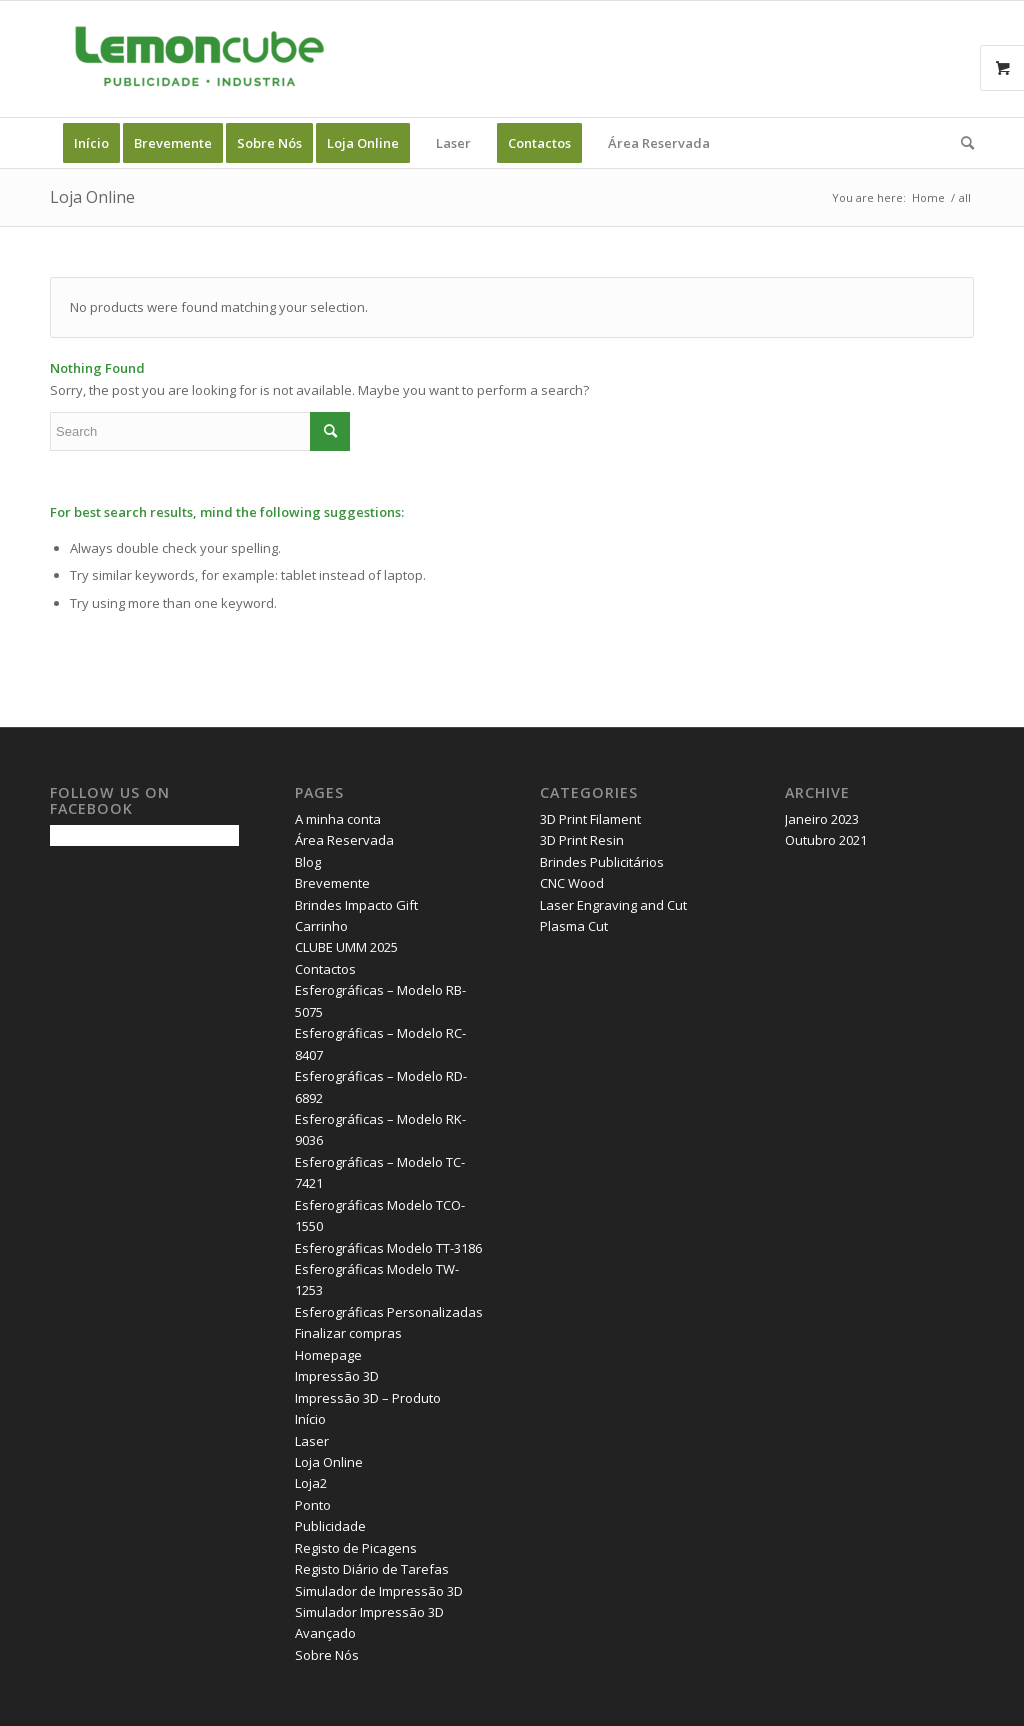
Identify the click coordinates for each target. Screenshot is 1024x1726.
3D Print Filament (590, 819)
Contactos (325, 969)
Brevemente (332, 883)
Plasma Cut (574, 926)
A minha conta (338, 819)
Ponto (313, 1505)
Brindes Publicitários (602, 862)
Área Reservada (344, 840)
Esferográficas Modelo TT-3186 (388, 1248)
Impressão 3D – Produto (368, 1398)
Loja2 (311, 1483)
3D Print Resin (582, 840)
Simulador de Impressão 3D (379, 1591)
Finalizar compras (348, 1333)
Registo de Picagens (356, 1548)
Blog (308, 862)
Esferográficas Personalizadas (389, 1312)
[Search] (961, 143)
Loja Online (92, 197)
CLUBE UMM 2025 (346, 947)
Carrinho (321, 926)
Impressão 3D (337, 1376)
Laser (312, 1441)
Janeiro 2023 (822, 819)
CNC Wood (572, 883)
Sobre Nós (327, 1655)
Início (310, 1419)
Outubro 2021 (826, 840)
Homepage (328, 1355)
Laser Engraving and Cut (613, 905)
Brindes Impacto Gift (356, 905)
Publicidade (330, 1526)
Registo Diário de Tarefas (372, 1569)
